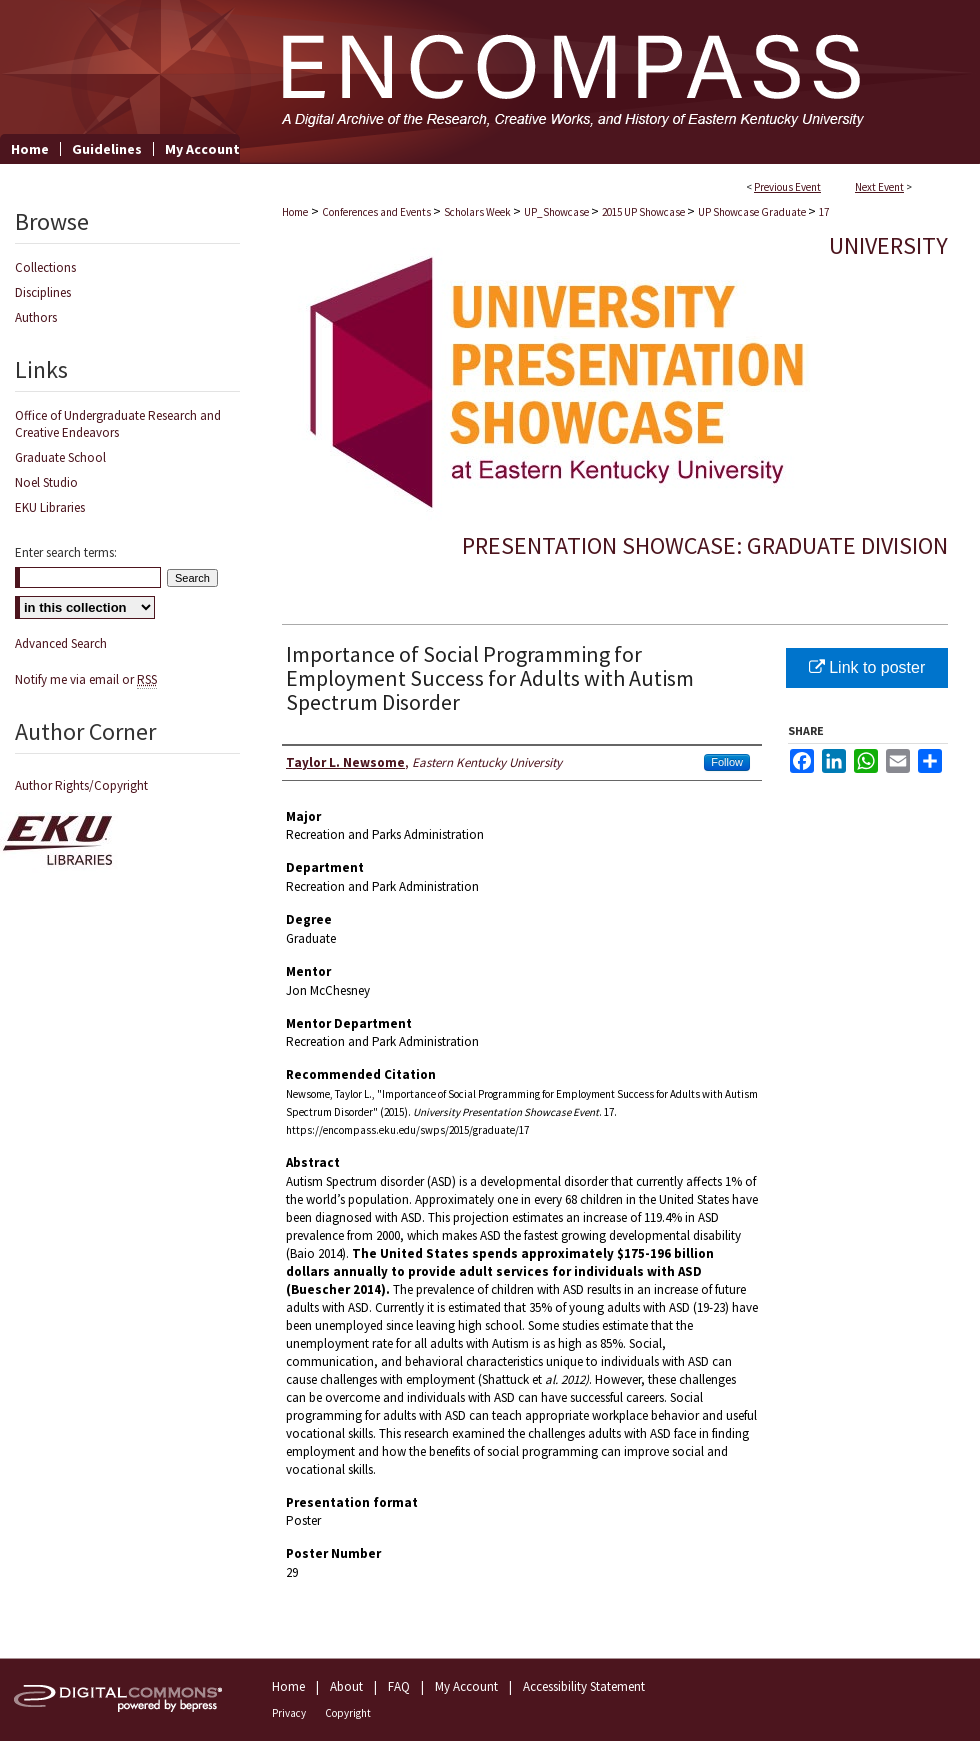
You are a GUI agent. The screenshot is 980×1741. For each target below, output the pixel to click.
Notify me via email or (86, 679)
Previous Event (787, 187)
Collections (45, 267)
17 (824, 212)
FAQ (399, 1686)
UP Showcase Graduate (753, 212)
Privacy (289, 1713)
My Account (466, 1686)
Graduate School (60, 457)
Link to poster (867, 667)
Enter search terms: (66, 552)
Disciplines (43, 292)
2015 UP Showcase (644, 212)
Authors (36, 317)
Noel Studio (46, 482)
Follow (727, 762)
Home (295, 212)
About (346, 1686)
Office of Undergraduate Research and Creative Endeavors (118, 424)
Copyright (348, 1713)
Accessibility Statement (584, 1686)
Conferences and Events (377, 212)
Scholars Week (478, 212)
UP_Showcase (557, 212)
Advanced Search (61, 643)
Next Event (879, 187)
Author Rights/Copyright (81, 785)
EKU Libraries (50, 507)
